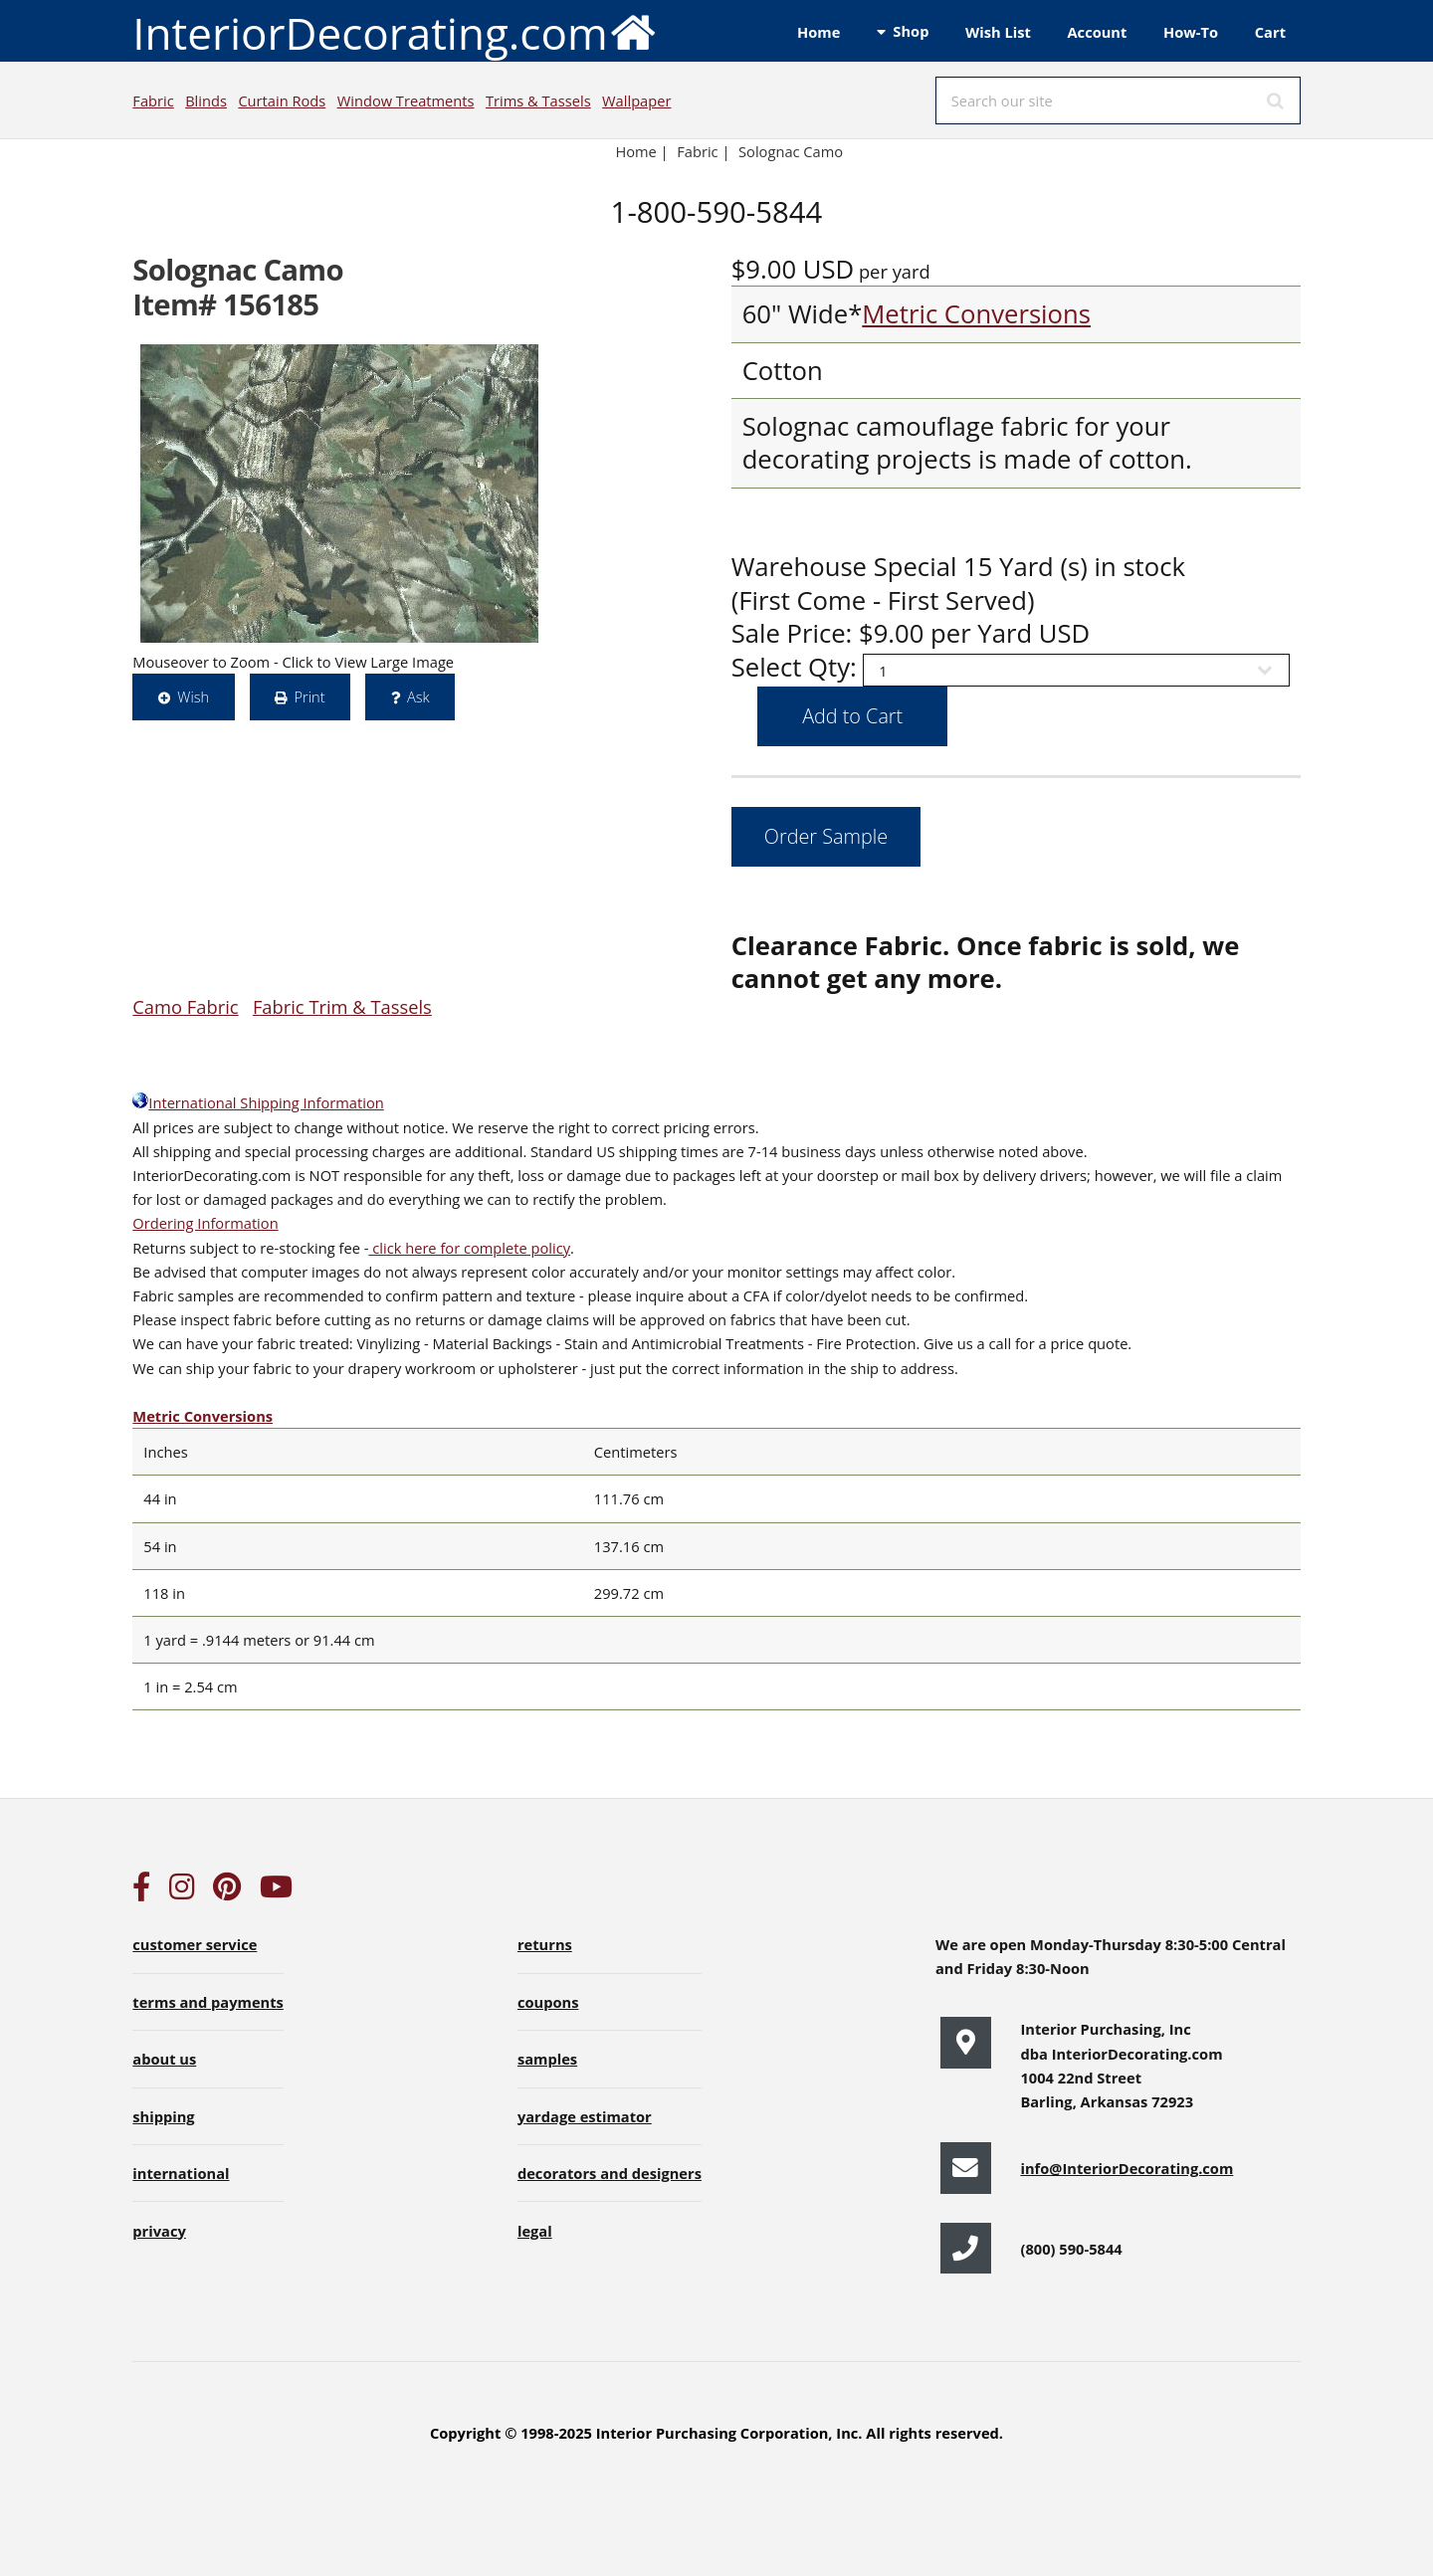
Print (309, 696)
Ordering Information (205, 1223)
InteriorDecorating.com (394, 31)
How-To (1190, 32)
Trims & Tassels (538, 100)
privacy (158, 2231)
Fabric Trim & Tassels (342, 1006)
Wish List (998, 32)
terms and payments (208, 2002)
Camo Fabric (185, 1006)
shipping (163, 2116)
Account (1096, 32)
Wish (193, 696)
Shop (910, 31)
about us (164, 2059)
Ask (418, 696)
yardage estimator (584, 2116)
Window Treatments (406, 100)
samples (547, 2059)
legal (534, 2231)
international (180, 2173)
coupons (548, 2002)
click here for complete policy (469, 1248)
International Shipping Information (257, 1102)
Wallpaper (636, 100)
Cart (1270, 32)
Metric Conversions (976, 314)
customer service (194, 1944)
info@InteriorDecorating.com (1126, 2168)
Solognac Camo (792, 151)
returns (544, 1944)
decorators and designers (609, 2173)
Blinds (206, 100)
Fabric (152, 100)
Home (818, 32)
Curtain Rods (281, 100)
